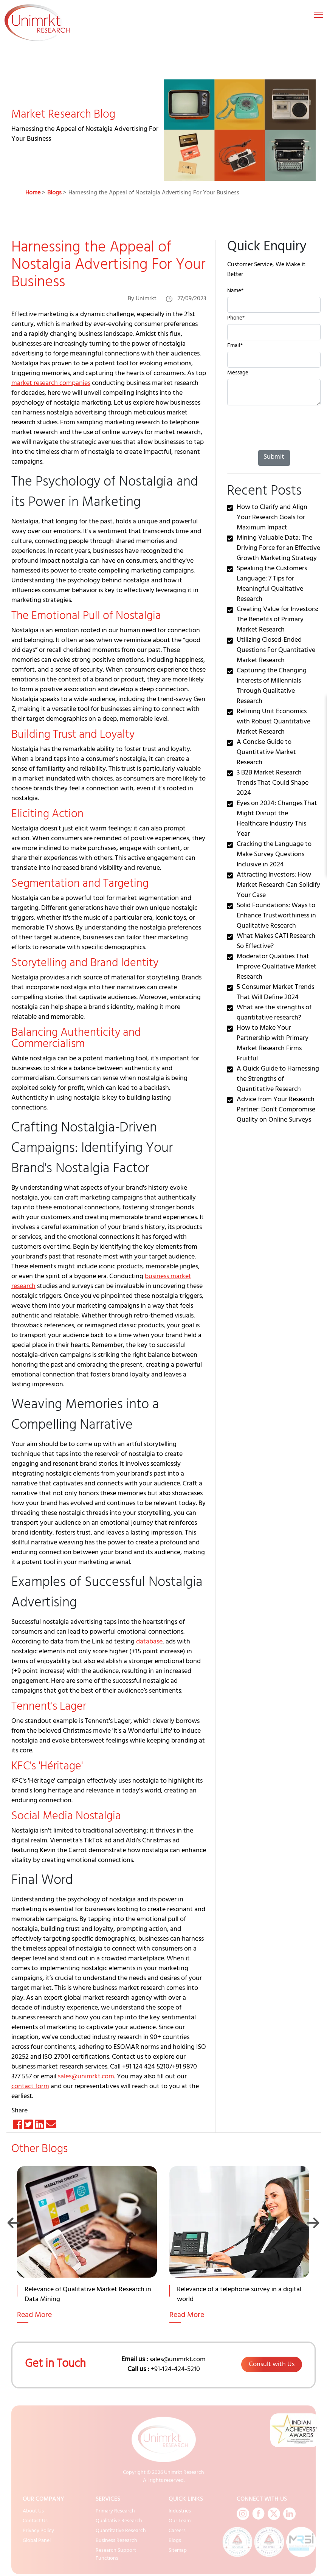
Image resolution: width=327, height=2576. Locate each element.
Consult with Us (271, 2365)
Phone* (236, 319)
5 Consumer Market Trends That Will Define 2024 (275, 992)
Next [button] (313, 2223)
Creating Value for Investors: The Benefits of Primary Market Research (277, 620)
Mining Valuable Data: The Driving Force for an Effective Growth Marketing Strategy (278, 548)
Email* (235, 346)
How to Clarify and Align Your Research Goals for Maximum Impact (272, 518)
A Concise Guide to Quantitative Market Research (266, 753)
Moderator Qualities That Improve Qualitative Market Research (276, 967)
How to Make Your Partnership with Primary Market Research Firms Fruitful (272, 1044)
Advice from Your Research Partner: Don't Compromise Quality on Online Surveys (276, 1110)
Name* (235, 291)
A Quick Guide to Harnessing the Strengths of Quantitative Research (278, 1079)
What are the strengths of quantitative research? (274, 1013)
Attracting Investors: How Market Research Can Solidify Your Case (278, 885)
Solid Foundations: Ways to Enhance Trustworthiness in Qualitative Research (276, 916)
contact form (30, 2087)
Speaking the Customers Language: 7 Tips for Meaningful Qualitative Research (272, 584)
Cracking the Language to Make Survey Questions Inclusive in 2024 (274, 855)
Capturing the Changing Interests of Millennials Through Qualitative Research (272, 686)
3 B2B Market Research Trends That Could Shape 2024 (272, 783)
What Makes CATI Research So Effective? (276, 941)
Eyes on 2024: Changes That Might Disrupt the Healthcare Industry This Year (277, 819)
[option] (87, 2254)
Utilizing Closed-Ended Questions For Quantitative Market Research (276, 650)
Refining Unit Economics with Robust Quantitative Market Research (273, 722)
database (149, 1642)
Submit (273, 457)
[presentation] (261, 426)
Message (237, 373)
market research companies (50, 383)
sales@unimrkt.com (86, 2077)
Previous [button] (14, 2223)
